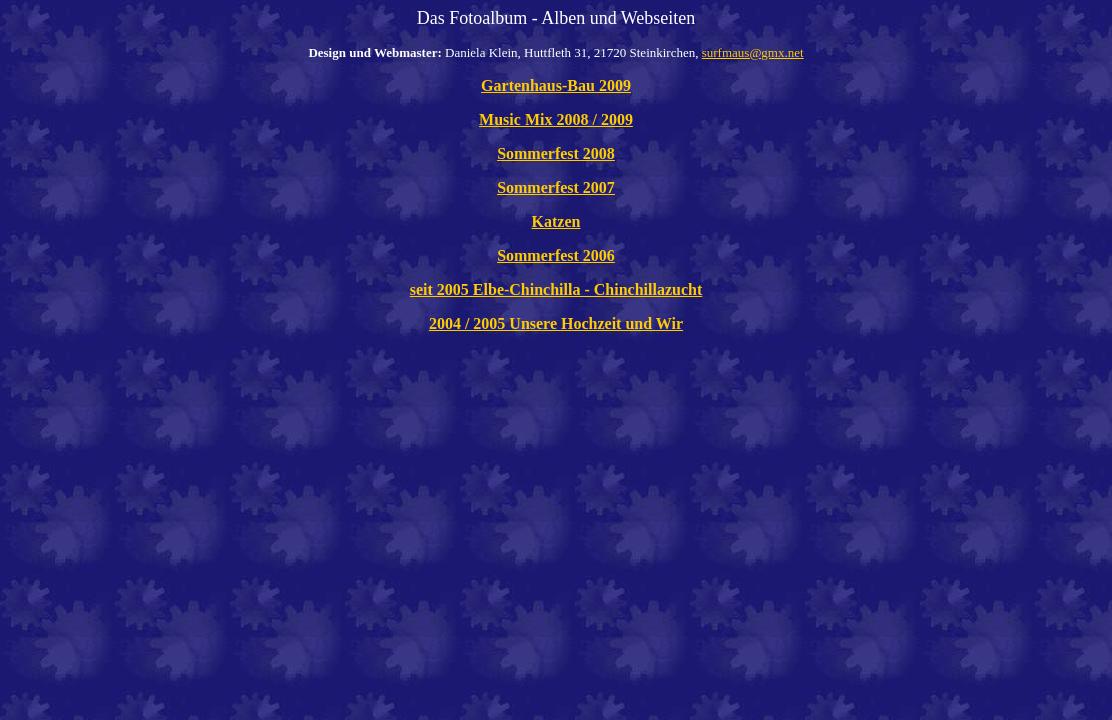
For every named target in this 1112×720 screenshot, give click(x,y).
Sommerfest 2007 (556, 187)
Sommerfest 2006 (556, 255)
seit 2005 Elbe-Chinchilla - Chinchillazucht (556, 289)
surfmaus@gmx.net (753, 52)
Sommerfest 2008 (556, 153)
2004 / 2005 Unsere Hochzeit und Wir (556, 323)
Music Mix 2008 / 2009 (556, 119)
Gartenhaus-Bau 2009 (556, 85)
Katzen (556, 221)
